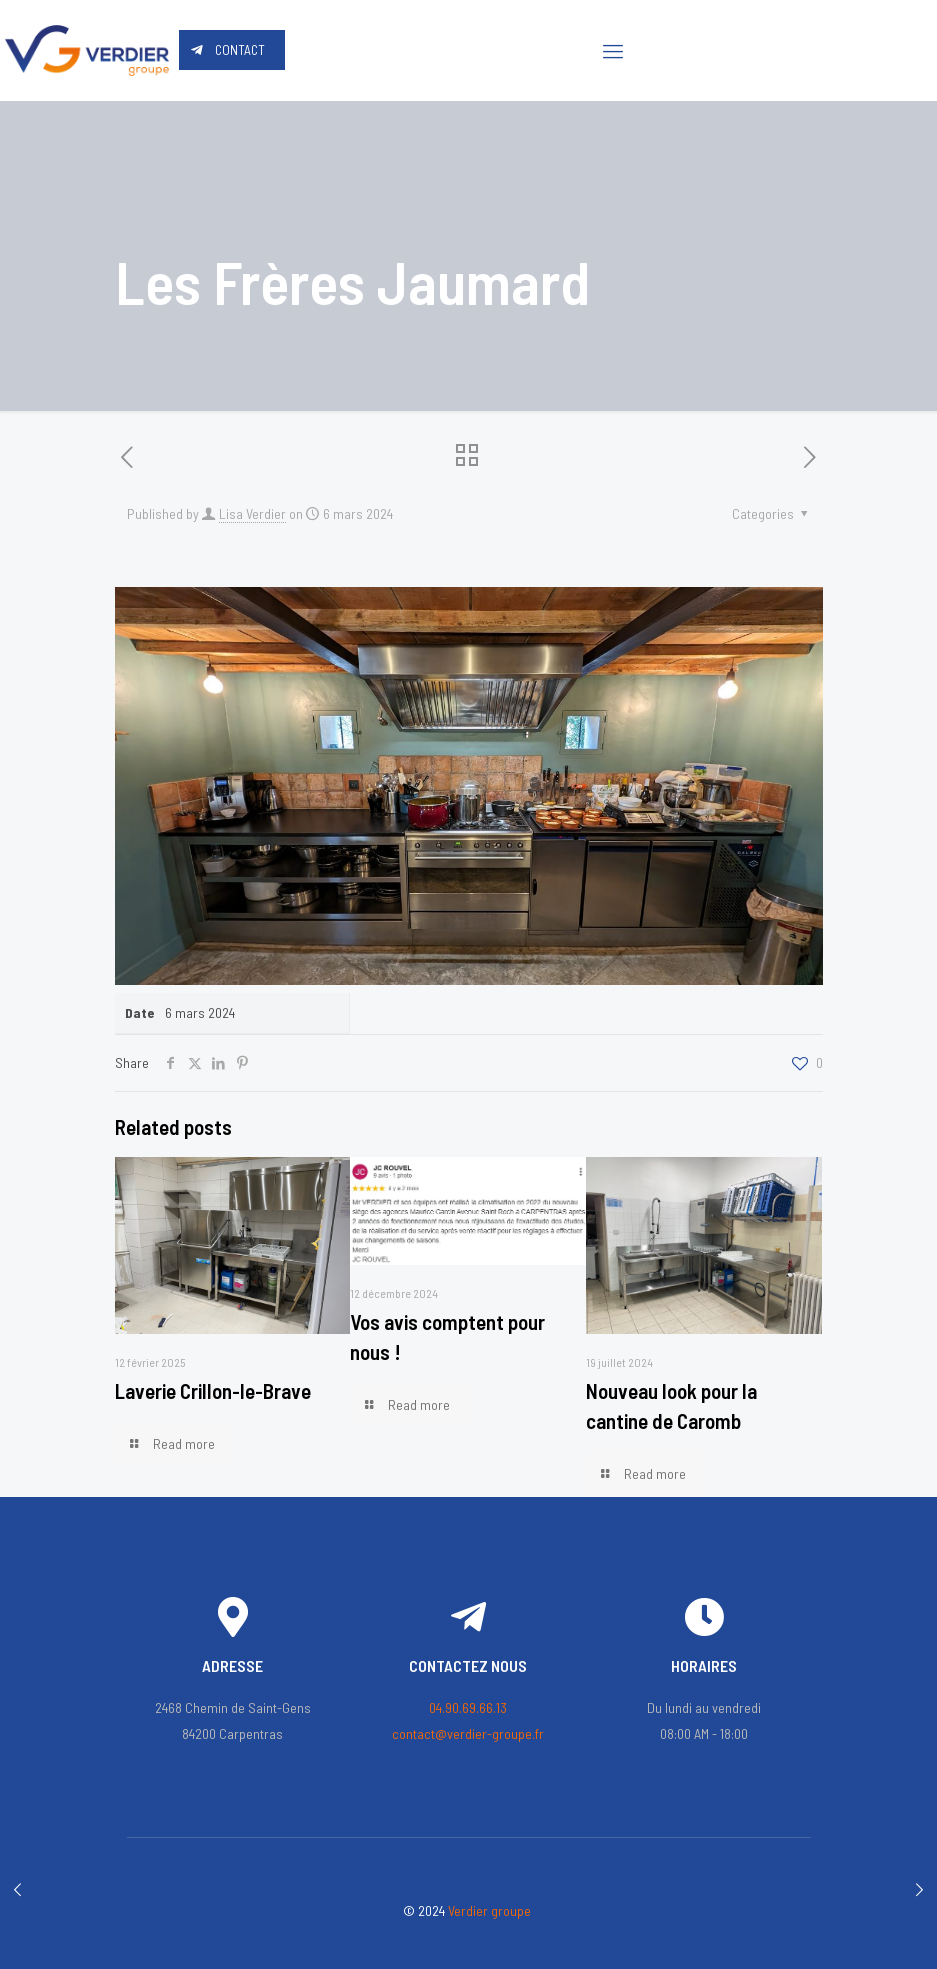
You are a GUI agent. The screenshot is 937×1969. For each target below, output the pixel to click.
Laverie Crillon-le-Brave (213, 1390)
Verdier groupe (489, 1910)
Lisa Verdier (252, 513)
